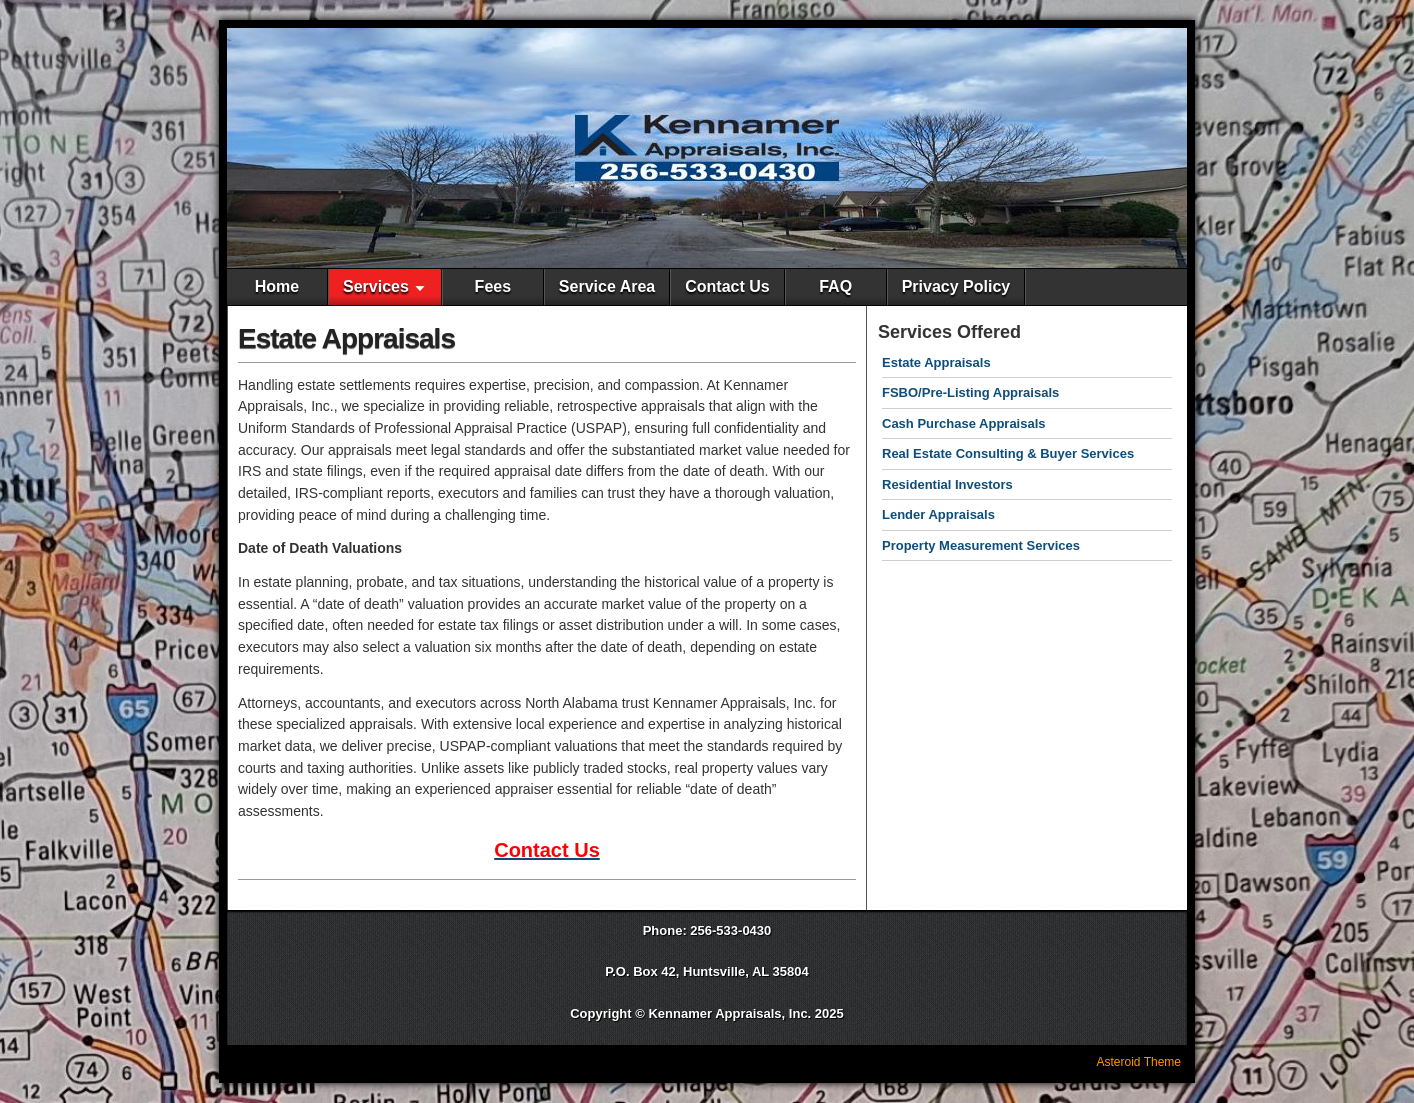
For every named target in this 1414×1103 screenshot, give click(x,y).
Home (277, 286)
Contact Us (727, 286)
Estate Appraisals (346, 338)
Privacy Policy (956, 286)
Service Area (607, 286)
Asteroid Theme (1139, 1062)
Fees (493, 286)
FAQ (835, 286)
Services (376, 286)
